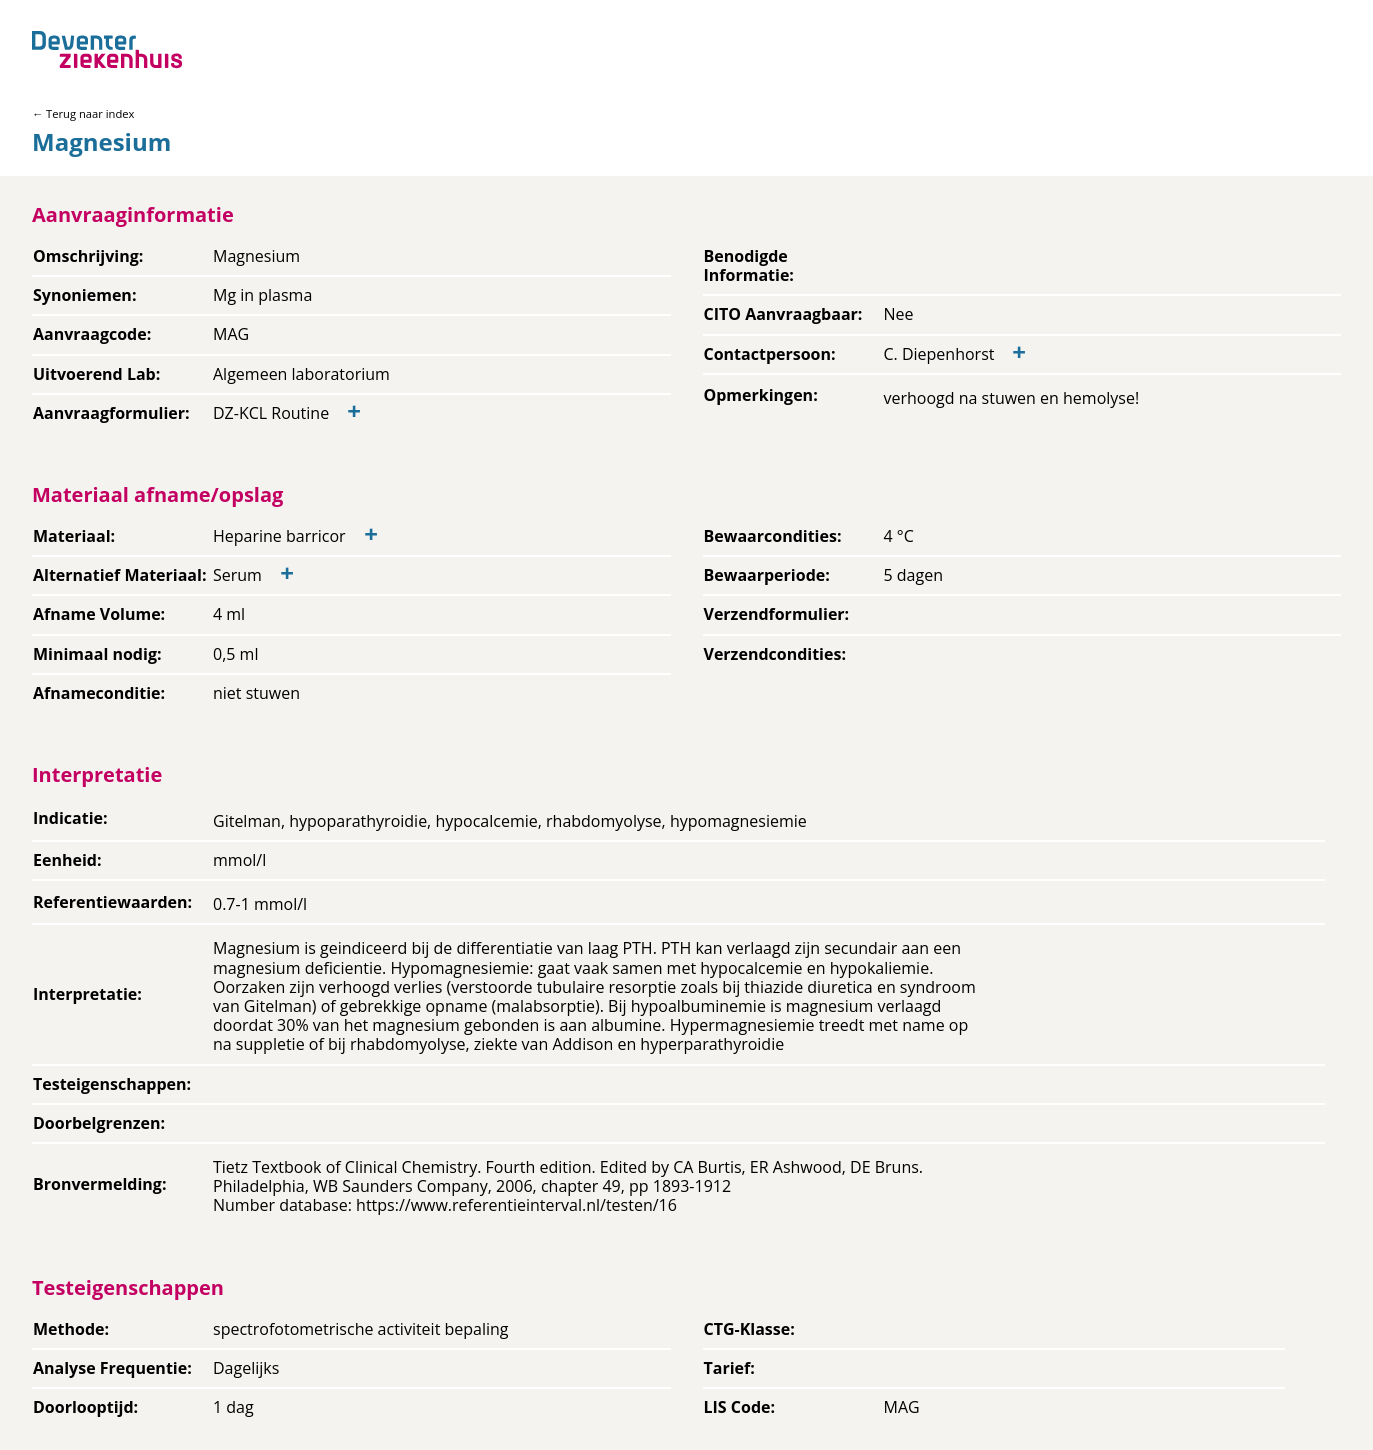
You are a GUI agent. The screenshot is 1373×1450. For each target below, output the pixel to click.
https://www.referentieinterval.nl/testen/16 (516, 1205)
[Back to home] (107, 49)
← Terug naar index (83, 113)
